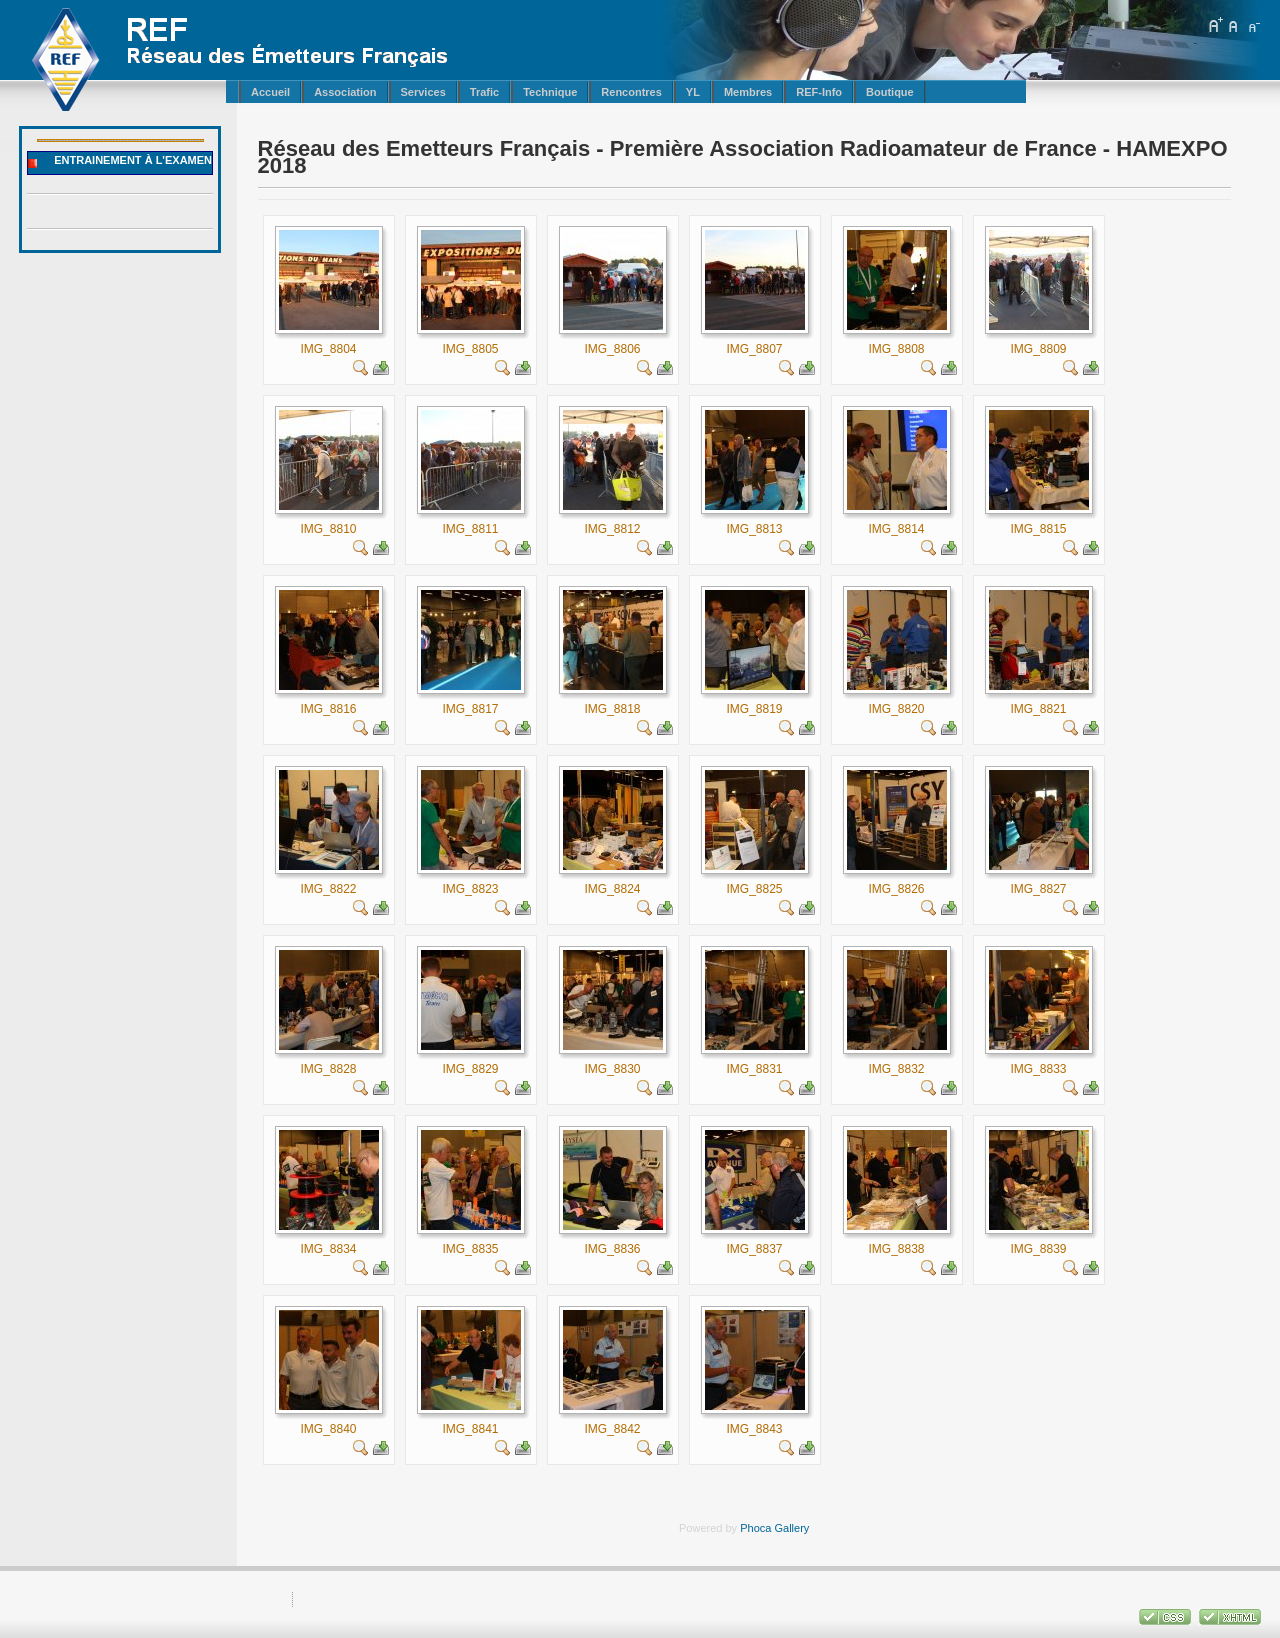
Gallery (791, 1528)
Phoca (755, 1528)
